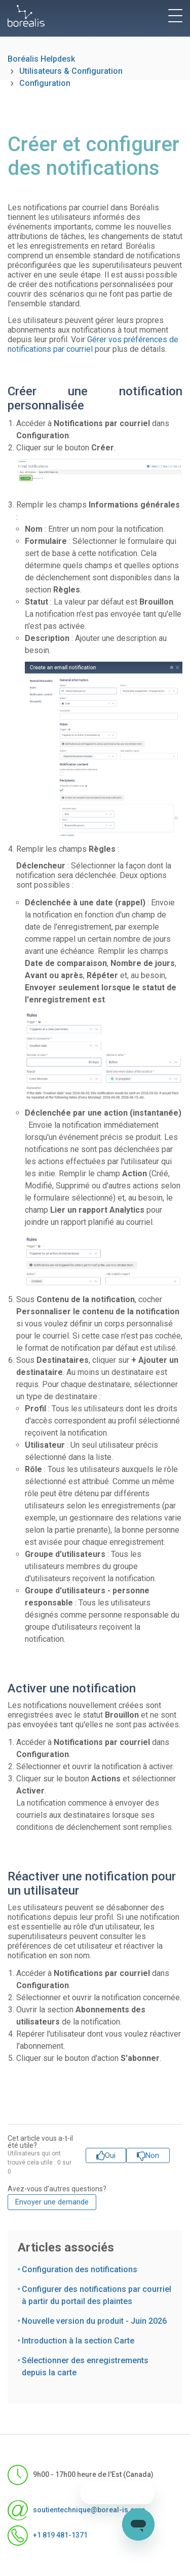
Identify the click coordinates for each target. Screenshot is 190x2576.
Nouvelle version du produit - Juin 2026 (94, 2321)
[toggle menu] (175, 15)
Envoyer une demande (52, 2201)
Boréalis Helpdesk (41, 59)
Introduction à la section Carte (78, 2340)
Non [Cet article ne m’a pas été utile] (152, 2155)
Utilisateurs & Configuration (71, 71)
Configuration (44, 83)
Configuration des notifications (79, 2269)
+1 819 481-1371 (48, 2535)
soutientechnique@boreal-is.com (76, 2510)
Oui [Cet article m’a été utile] (110, 2155)
